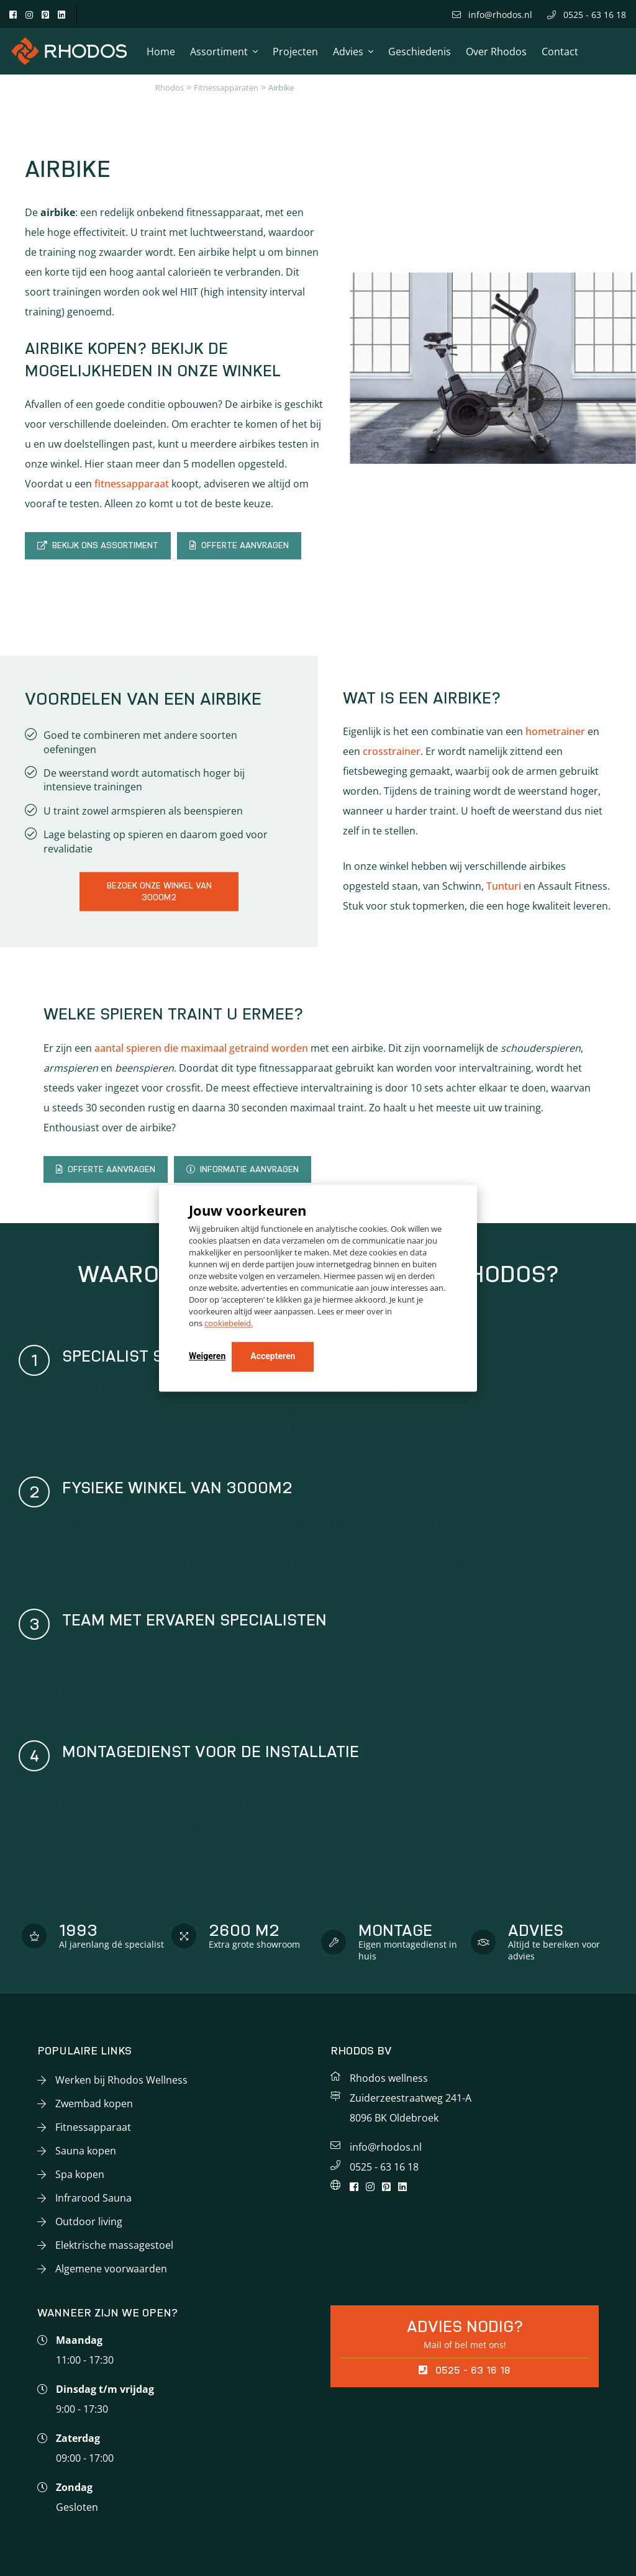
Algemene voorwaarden (111, 2268)
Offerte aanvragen (239, 545)
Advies (348, 51)
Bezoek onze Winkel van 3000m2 (159, 891)
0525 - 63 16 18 (586, 14)
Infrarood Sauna (93, 2198)
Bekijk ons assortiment (97, 545)
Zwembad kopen (94, 2103)
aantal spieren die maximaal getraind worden (201, 1048)
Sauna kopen (85, 2151)
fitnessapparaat (131, 483)
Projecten (295, 51)
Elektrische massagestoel (114, 2245)
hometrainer (555, 731)
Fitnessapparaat (93, 2127)
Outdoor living (88, 2221)
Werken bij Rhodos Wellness (121, 2080)
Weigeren (207, 1356)
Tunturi (503, 886)
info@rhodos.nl (492, 14)
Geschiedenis (419, 51)
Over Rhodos (496, 51)
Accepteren (272, 1356)
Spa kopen (79, 2174)
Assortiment (219, 51)
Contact (560, 51)
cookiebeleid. (228, 1323)
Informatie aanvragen (242, 1169)
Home (161, 51)
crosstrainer (391, 751)
